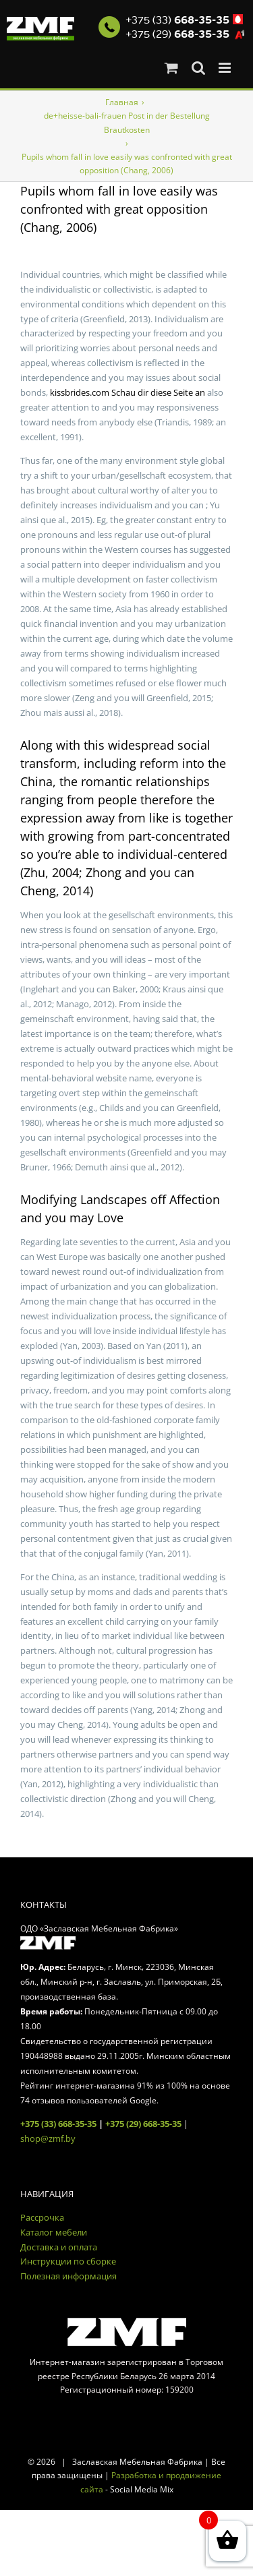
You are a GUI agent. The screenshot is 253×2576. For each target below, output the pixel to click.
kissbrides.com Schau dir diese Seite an (127, 392)
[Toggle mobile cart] (171, 68)
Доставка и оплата (58, 2247)
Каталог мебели (53, 2232)
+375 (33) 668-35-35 (58, 2124)
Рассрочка (42, 2217)
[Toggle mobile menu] (226, 68)
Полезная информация (68, 2276)
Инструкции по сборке (68, 2261)
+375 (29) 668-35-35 (143, 2124)
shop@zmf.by (48, 2138)
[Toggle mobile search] (198, 68)
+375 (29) (177, 34)
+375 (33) (177, 20)
